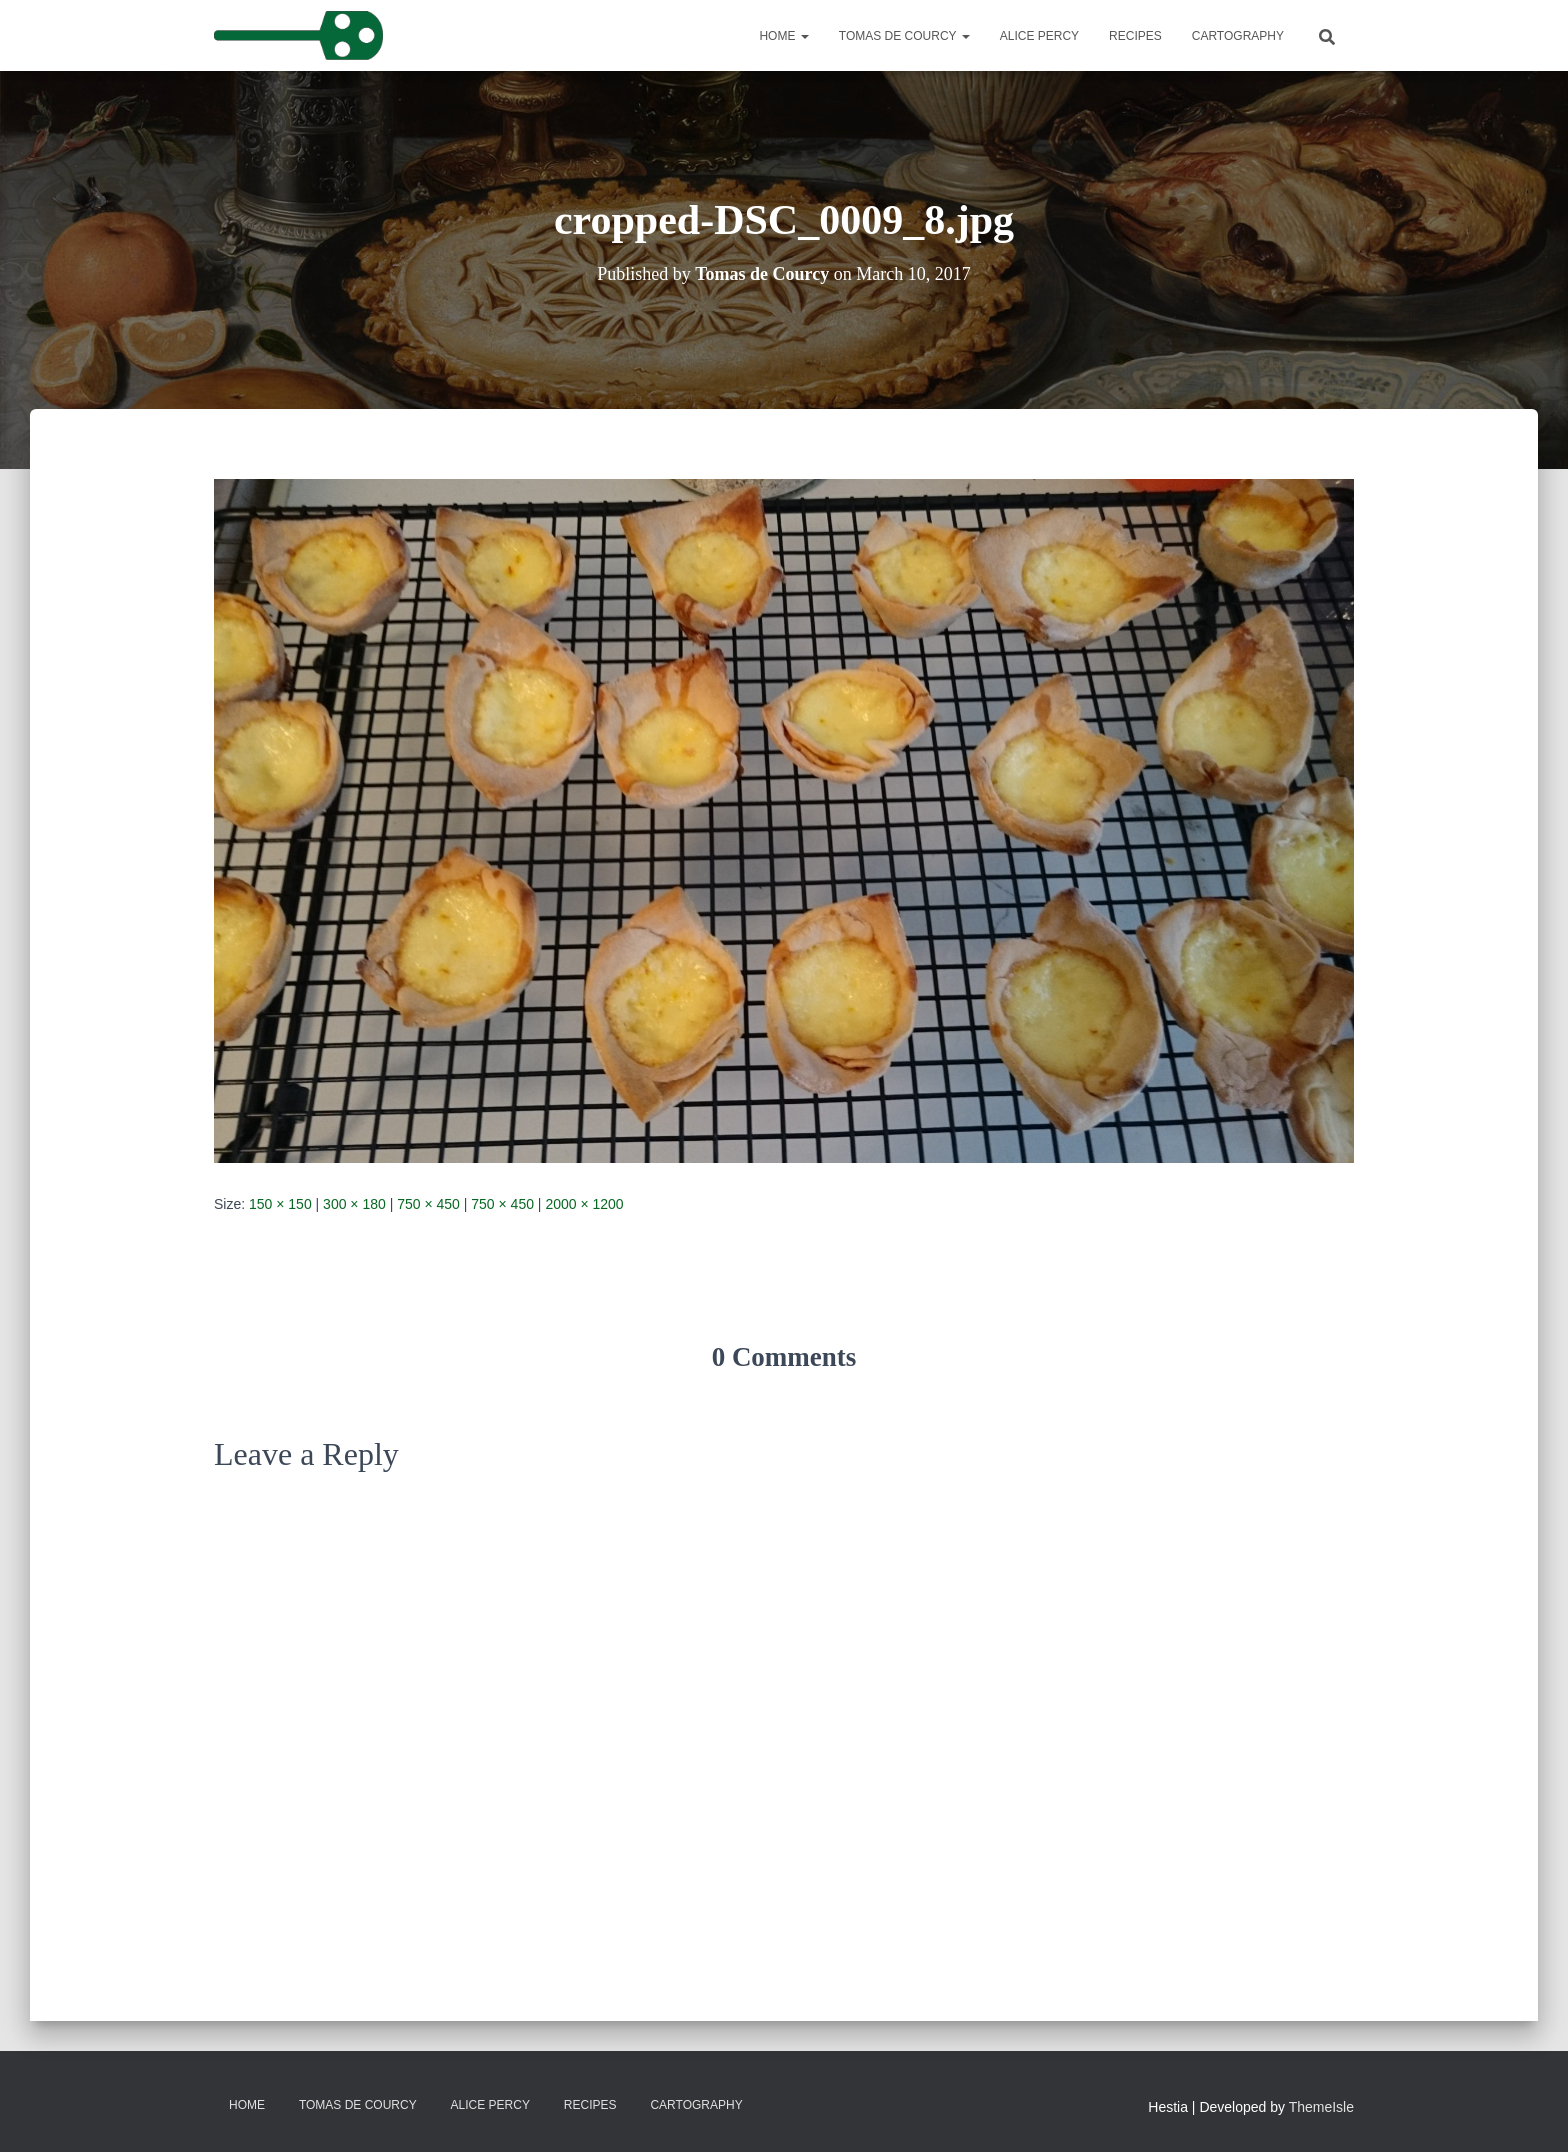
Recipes (1135, 36)
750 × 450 (428, 1204)
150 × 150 (280, 1204)
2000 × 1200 (584, 1204)
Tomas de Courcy (904, 36)
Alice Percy (1039, 36)
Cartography (1238, 36)
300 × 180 (354, 1204)
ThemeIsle (1321, 2107)
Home (783, 36)
